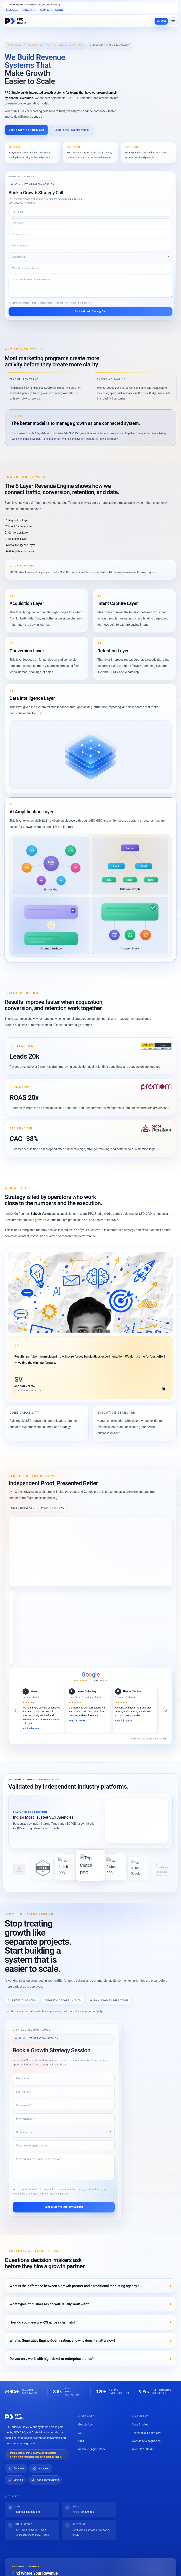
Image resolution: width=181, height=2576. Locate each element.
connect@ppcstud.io (27, 2511)
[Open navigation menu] (173, 21)
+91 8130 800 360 (83, 2511)
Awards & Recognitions (146, 2441)
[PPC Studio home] (79, 21)
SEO (81, 2433)
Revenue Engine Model (92, 2449)
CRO (81, 2441)
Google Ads (85, 2424)
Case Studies (140, 2424)
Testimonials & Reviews (146, 2433)
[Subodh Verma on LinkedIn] (162, 1393)
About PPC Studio (143, 2449)
